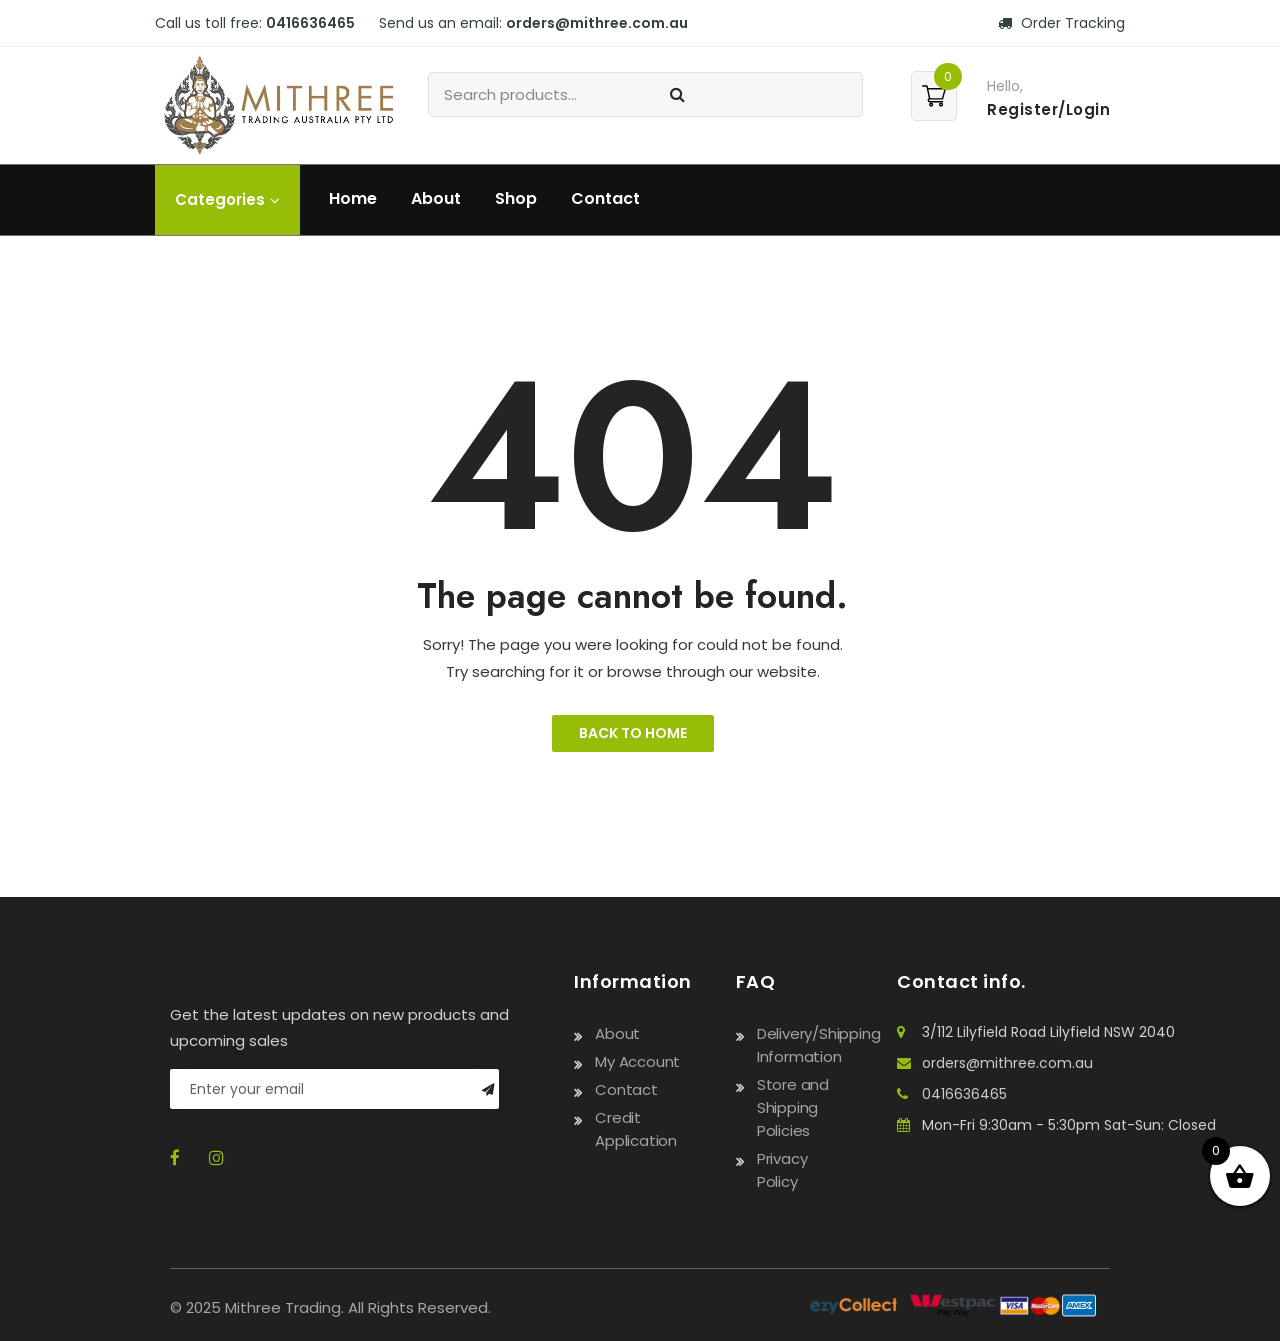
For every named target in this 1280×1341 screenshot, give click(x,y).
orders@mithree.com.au (597, 23)
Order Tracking (1061, 23)
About (436, 198)
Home (353, 198)
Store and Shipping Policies (793, 1107)
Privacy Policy (782, 1170)
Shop (516, 198)
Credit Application (636, 1129)
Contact (605, 198)
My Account (637, 1061)
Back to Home (633, 733)
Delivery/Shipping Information (819, 1045)
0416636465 (310, 23)
